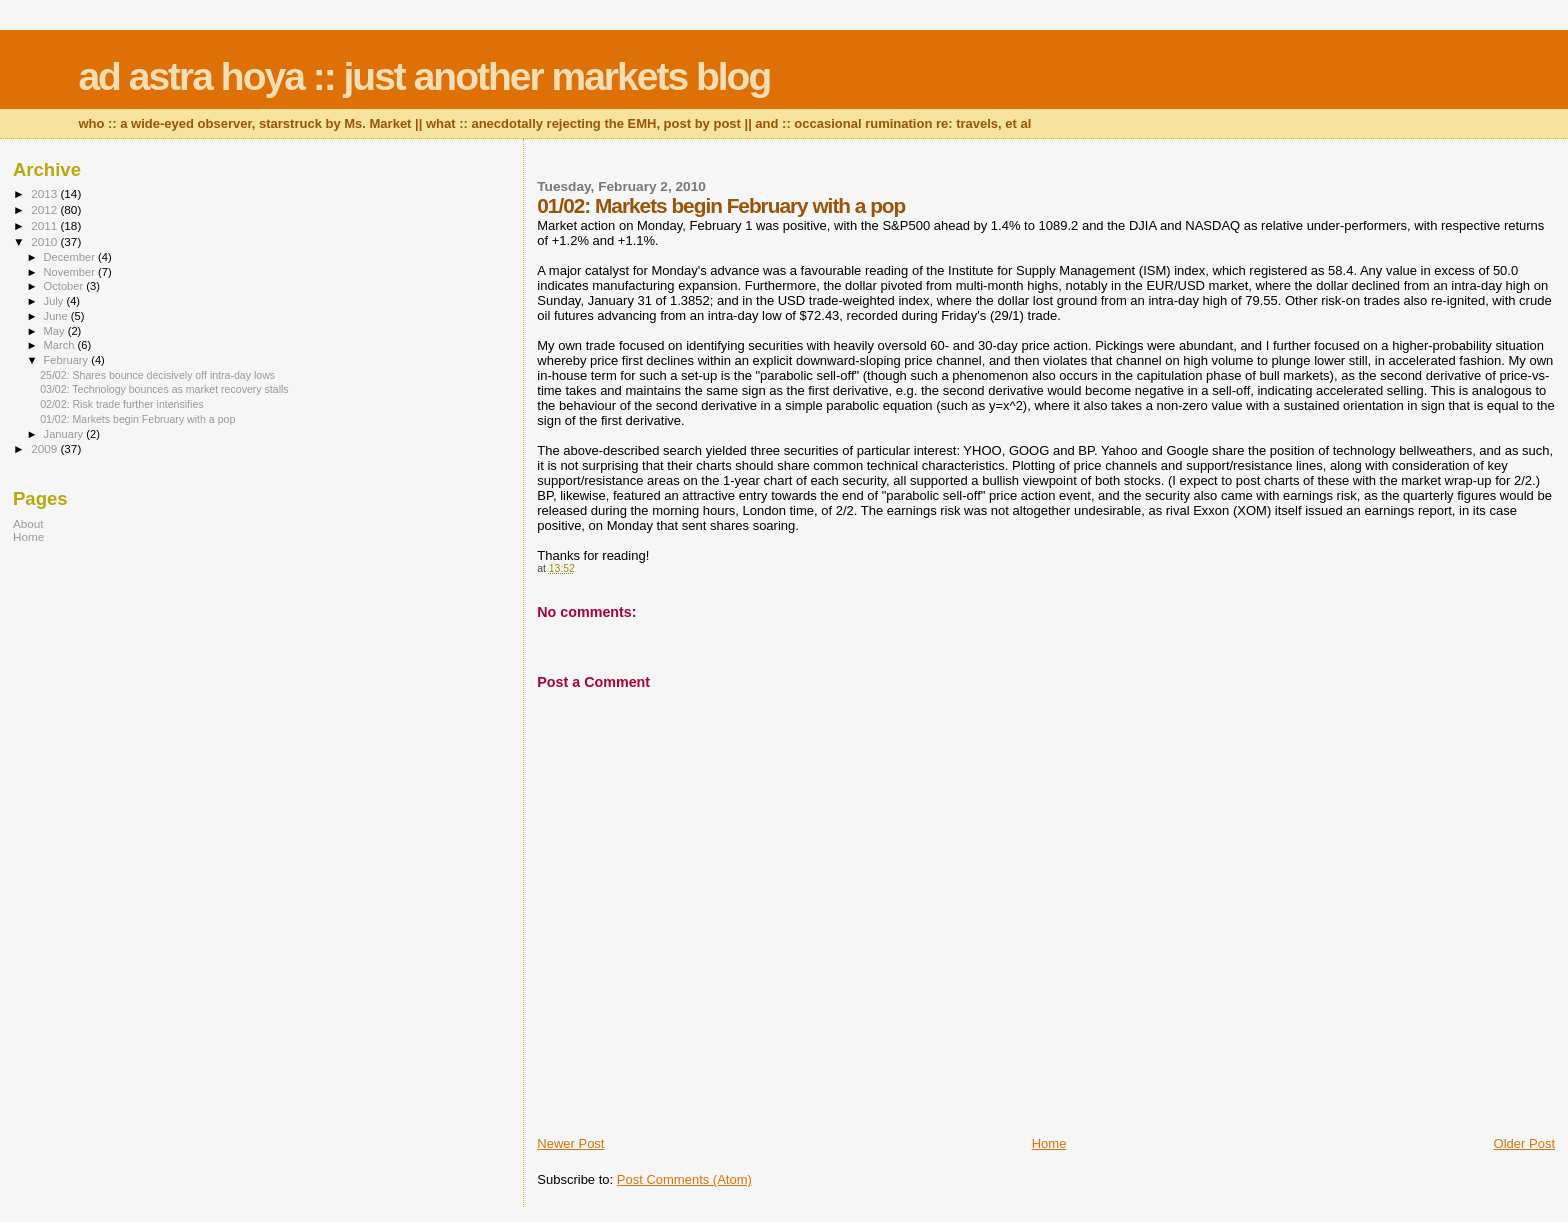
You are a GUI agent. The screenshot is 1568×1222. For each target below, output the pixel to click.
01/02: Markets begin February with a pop (137, 419)
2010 (45, 241)
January (65, 434)
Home (1049, 1143)
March (61, 345)
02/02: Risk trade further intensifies (121, 404)
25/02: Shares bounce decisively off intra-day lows (157, 375)
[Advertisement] (138, 701)
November (71, 272)
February (68, 360)
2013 (45, 193)
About (28, 523)
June (57, 316)
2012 (45, 209)
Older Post (1524, 1143)
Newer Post (570, 1143)
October (65, 286)
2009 (45, 448)
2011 (45, 225)
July (55, 301)
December (71, 257)
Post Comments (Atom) (684, 1179)
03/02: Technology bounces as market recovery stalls (164, 389)
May (56, 331)
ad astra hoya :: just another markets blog (424, 76)
